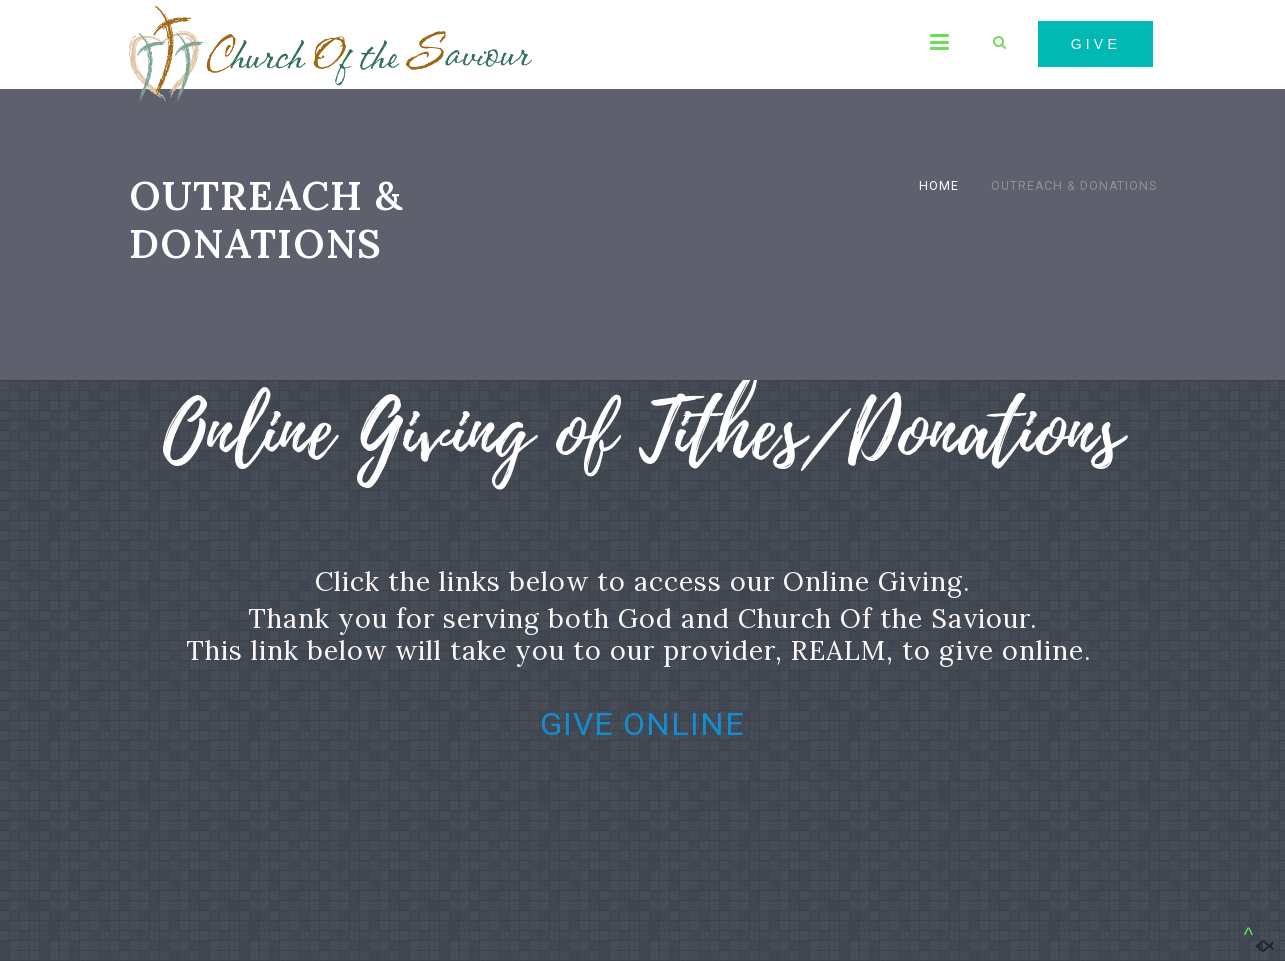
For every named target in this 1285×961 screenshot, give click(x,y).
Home (939, 186)
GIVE (1095, 44)
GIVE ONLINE (642, 724)
